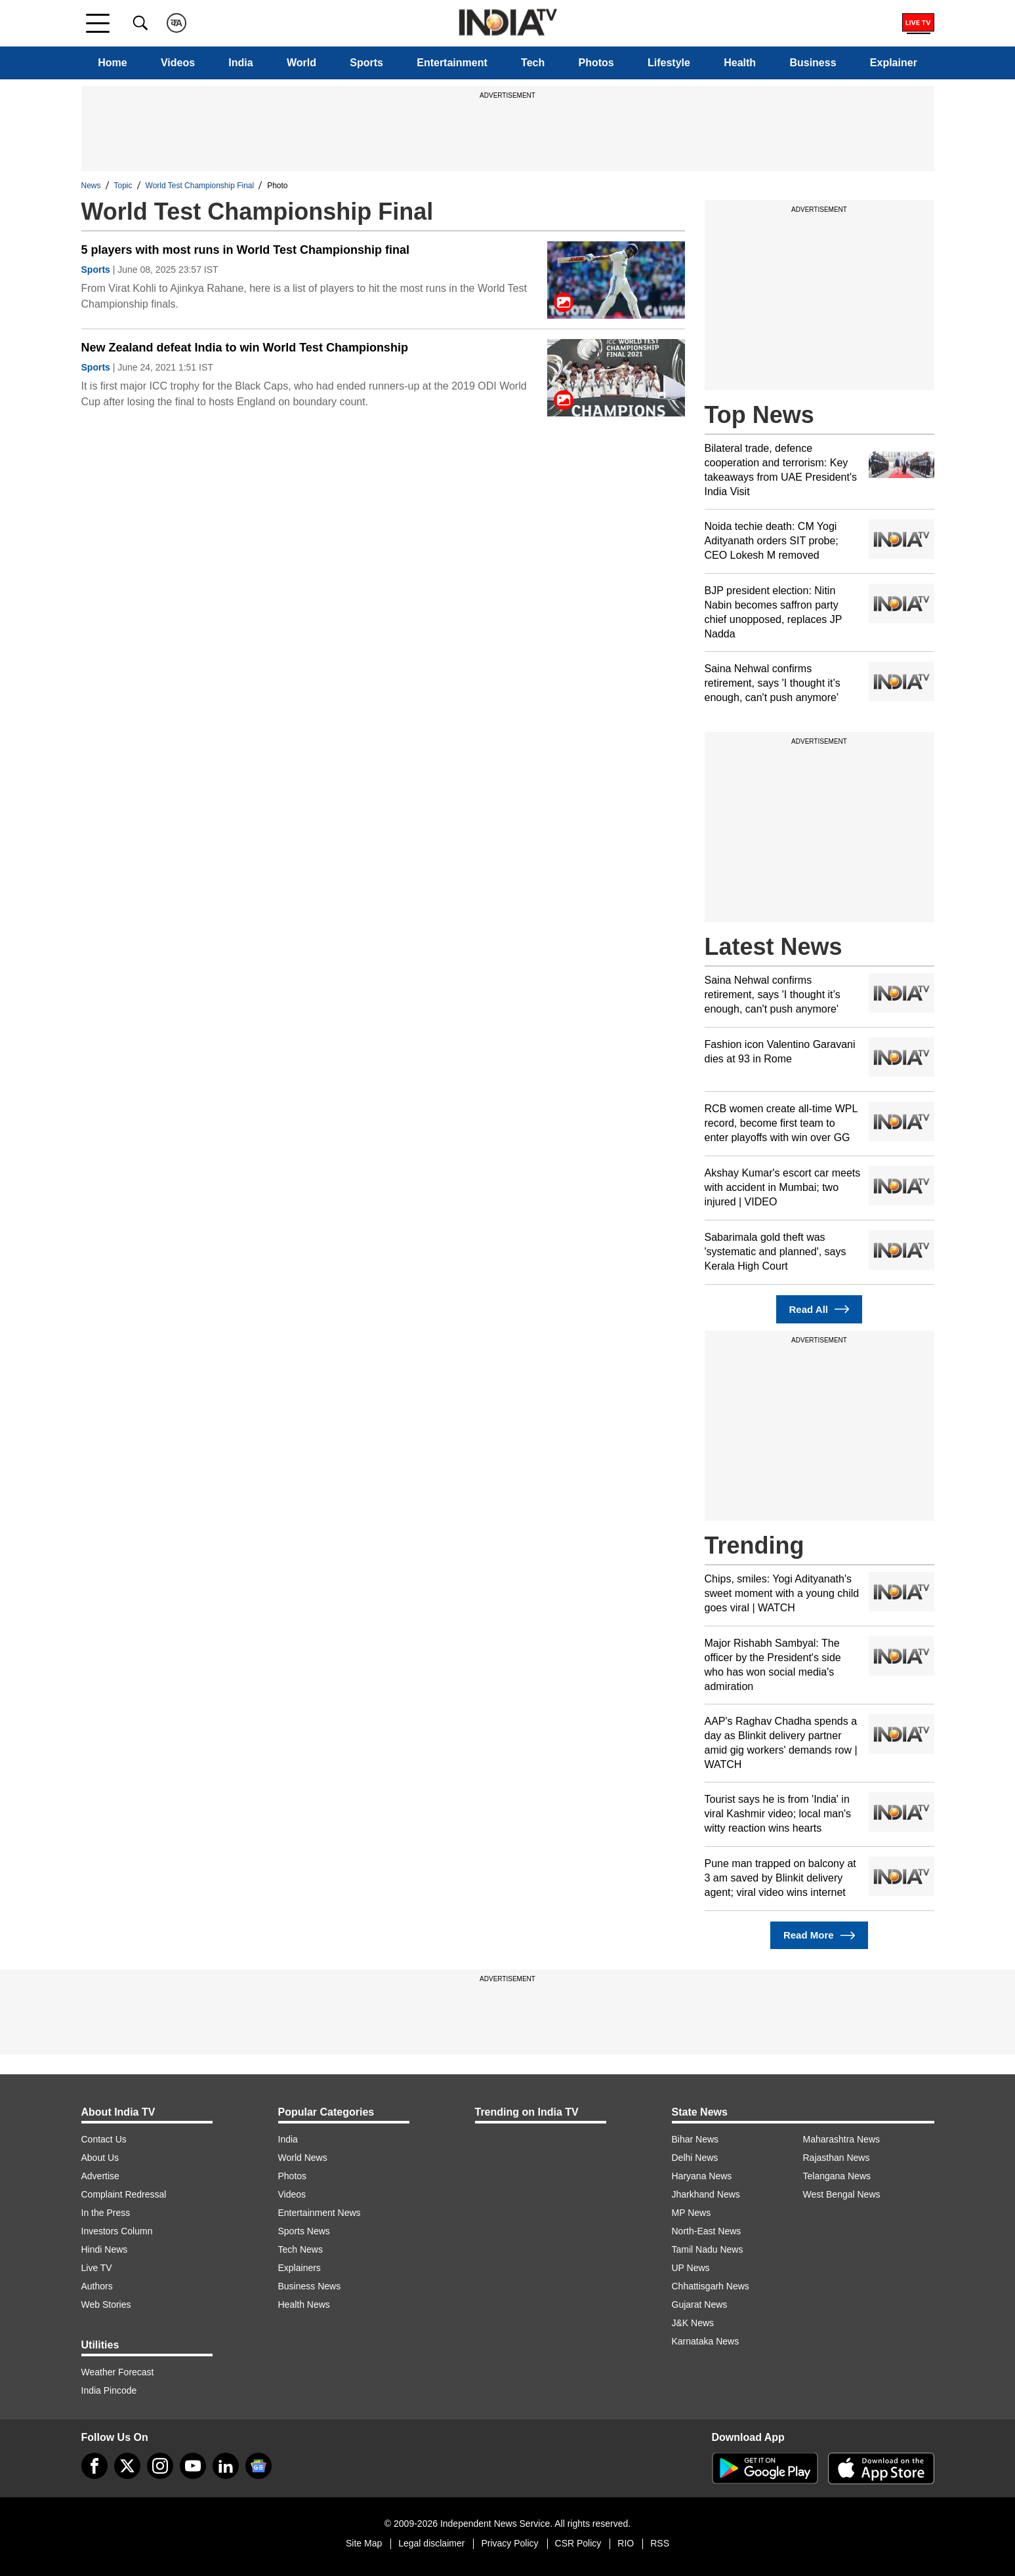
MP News (691, 2212)
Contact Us (104, 2139)
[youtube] (193, 2466)
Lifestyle (669, 62)
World (301, 62)
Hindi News (104, 2249)
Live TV (96, 2268)
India (240, 62)
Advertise (100, 2176)
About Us (100, 2157)
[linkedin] (226, 2466)
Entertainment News (319, 2212)
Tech (533, 62)
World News (302, 2157)
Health (740, 62)
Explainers (299, 2268)
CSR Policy (578, 2543)
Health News (304, 2304)
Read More (819, 1935)
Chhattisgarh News (710, 2286)
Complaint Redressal (124, 2194)
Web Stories (106, 2304)
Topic (123, 185)
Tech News (300, 2249)
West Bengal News (841, 2194)
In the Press (106, 2212)
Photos (596, 62)
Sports (366, 62)
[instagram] (160, 2466)
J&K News (693, 2323)
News (91, 185)
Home (112, 62)
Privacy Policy (509, 2543)
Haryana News (702, 2176)
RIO (625, 2543)
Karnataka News (705, 2341)
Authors (97, 2286)
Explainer (893, 62)
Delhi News (695, 2157)
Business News (309, 2286)
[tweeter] (127, 2466)
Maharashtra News (841, 2139)
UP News (691, 2268)
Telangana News (837, 2176)
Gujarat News (700, 2304)
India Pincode (109, 2390)
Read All (819, 1309)
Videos (178, 62)
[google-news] (258, 2466)
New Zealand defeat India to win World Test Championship (244, 347)
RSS (659, 2543)
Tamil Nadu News (707, 2249)
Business (812, 62)
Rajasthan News (836, 2157)
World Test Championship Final (200, 185)
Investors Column (117, 2231)
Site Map (364, 2543)
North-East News (706, 2231)
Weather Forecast (117, 2372)
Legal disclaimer (431, 2543)
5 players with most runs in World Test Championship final (245, 249)
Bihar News (695, 2139)
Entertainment (452, 62)
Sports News (304, 2231)
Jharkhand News (706, 2194)
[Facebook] (94, 2466)
